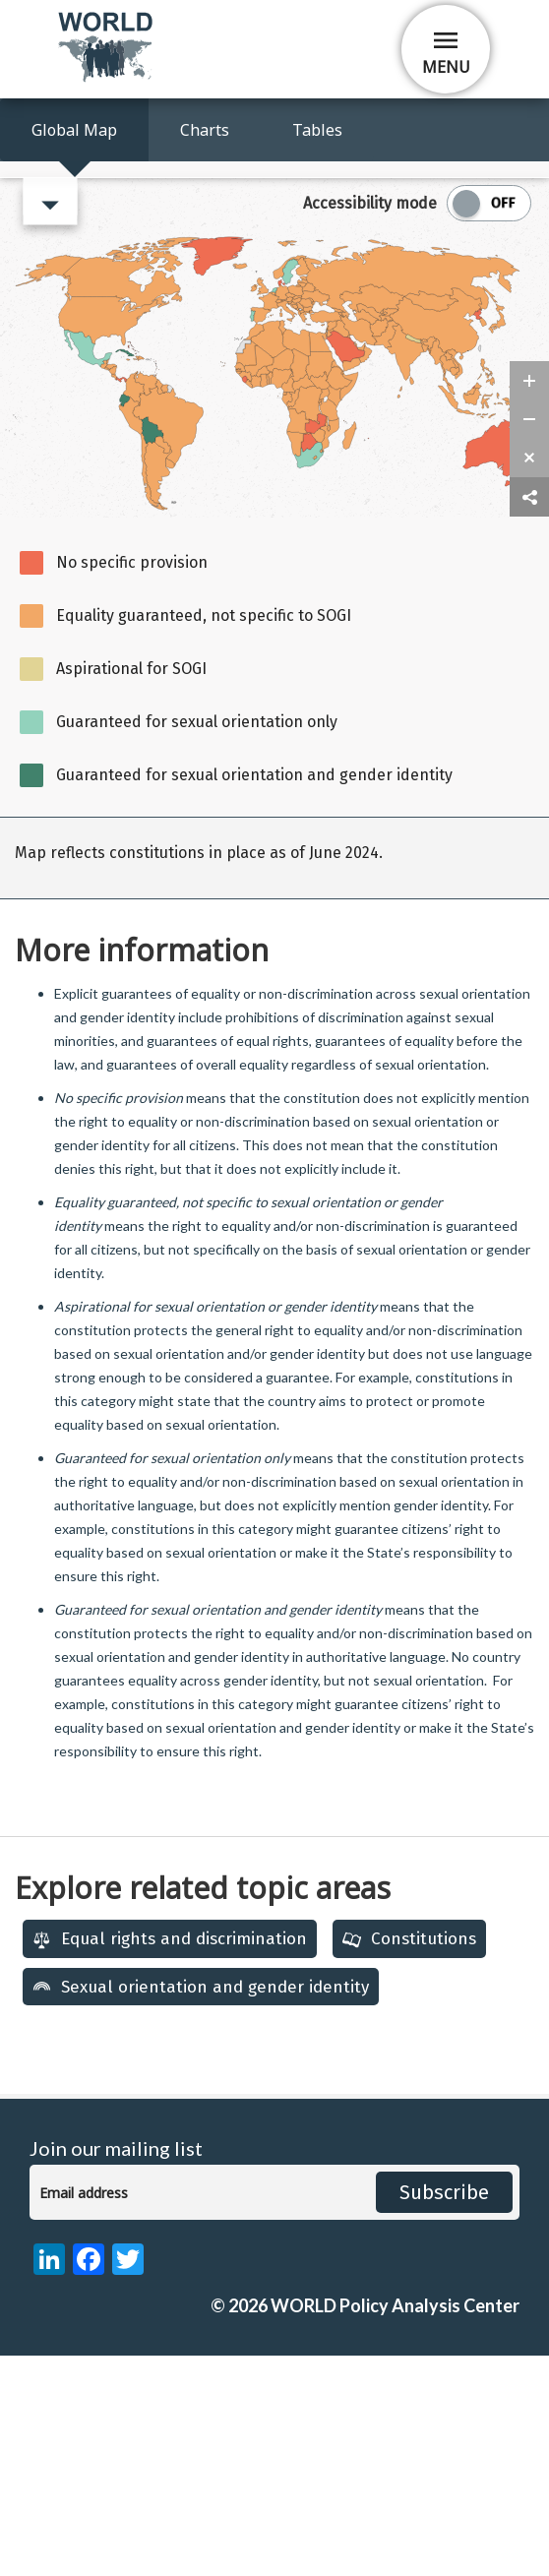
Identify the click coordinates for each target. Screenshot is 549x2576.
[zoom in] (529, 601)
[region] (274, 1078)
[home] (107, 78)
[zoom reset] (529, 678)
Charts (204, 130)
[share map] (529, 718)
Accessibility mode (370, 423)
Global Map (74, 130)
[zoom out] (529, 639)
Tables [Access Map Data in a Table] (317, 130)
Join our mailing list (116, 2369)
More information (142, 1170)
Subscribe (444, 2412)
